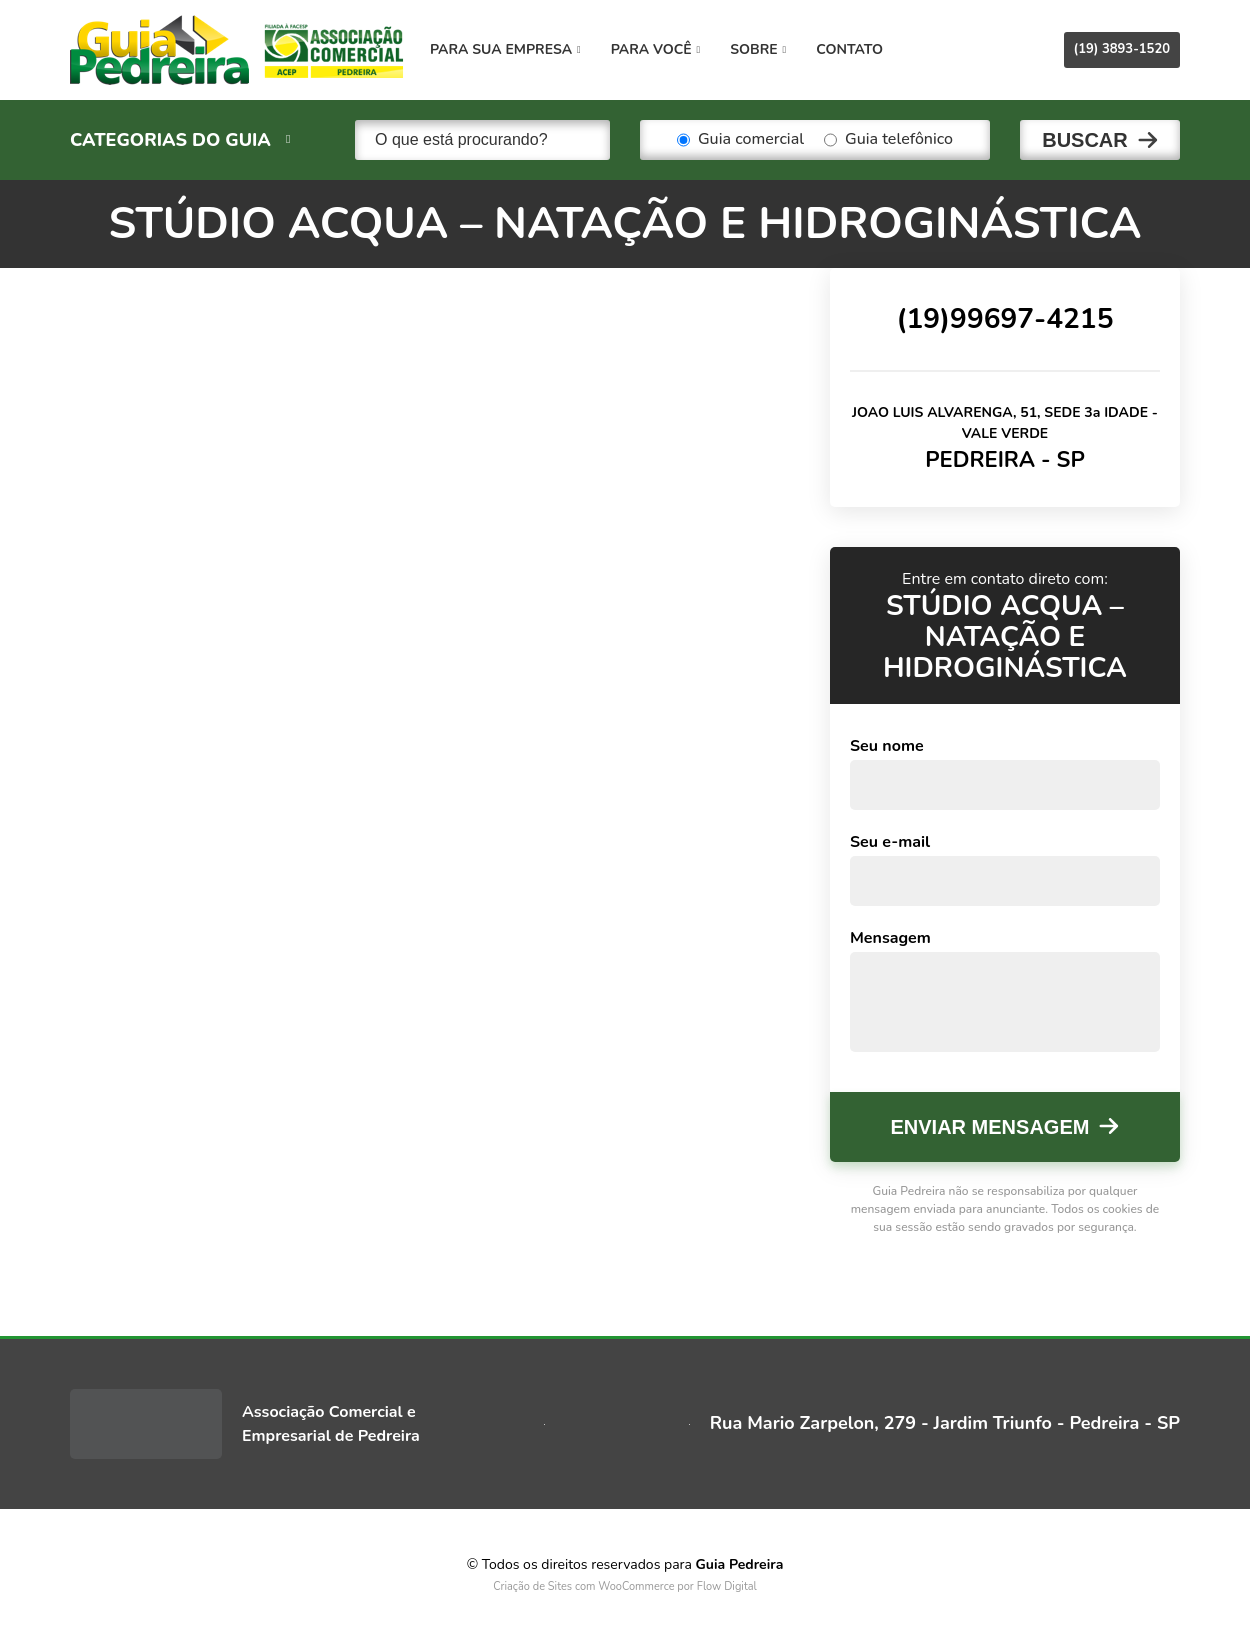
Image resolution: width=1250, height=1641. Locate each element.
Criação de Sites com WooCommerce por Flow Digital (625, 1586)
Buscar (1085, 140)
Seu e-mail (890, 842)
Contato (849, 49)
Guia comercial (740, 140)
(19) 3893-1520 (1122, 49)
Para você (655, 49)
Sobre (758, 49)
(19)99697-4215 (1004, 319)
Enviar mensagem (990, 1127)
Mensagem (890, 938)
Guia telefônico (888, 140)
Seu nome (887, 746)
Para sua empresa (505, 49)
